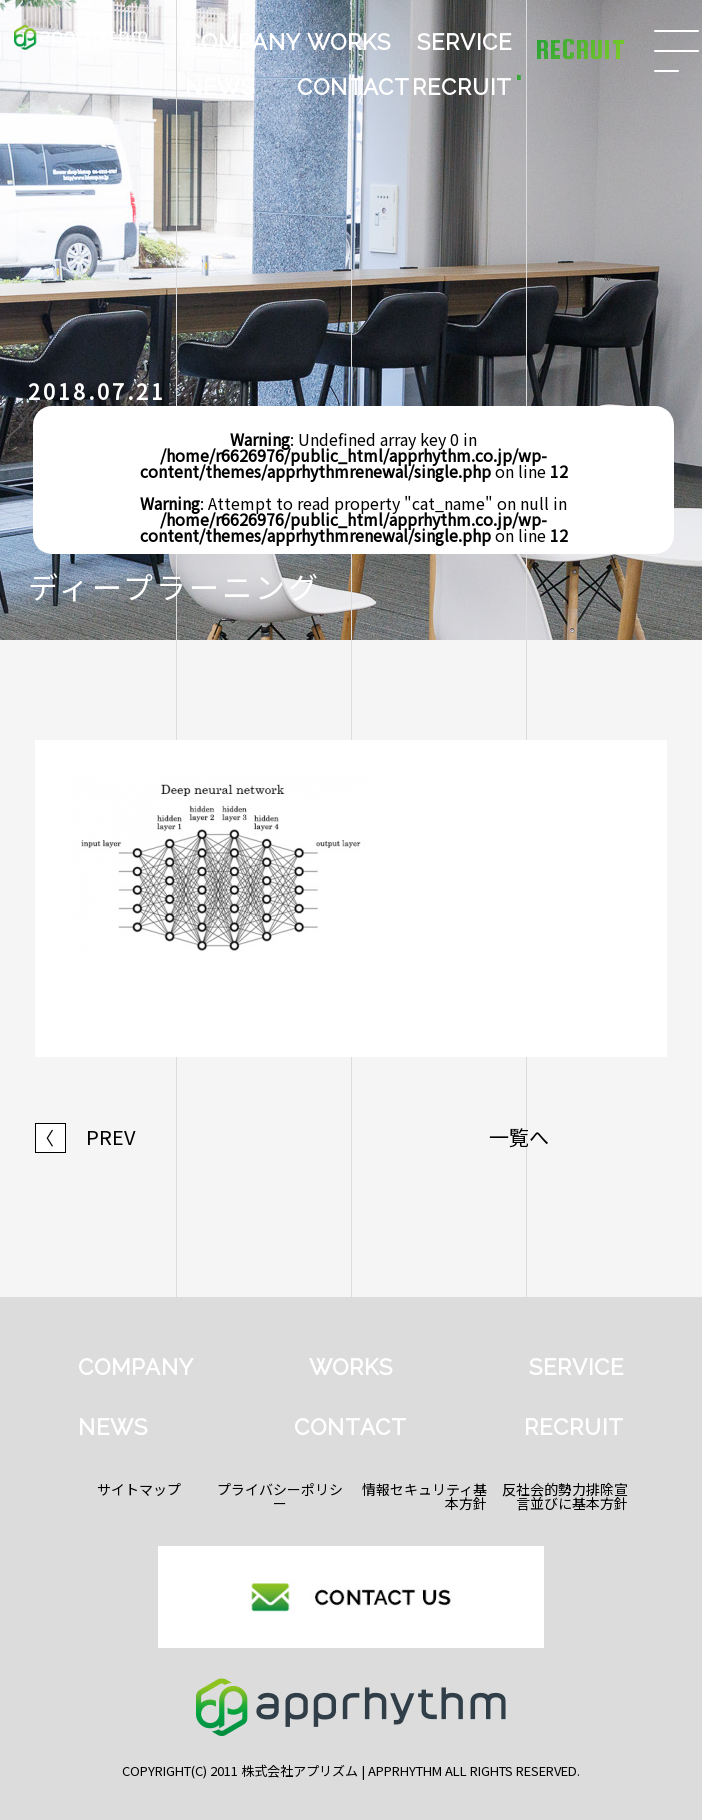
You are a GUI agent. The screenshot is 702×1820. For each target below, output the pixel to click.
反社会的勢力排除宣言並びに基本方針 (565, 1496)
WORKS (349, 42)
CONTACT (351, 87)
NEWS (220, 87)
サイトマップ (139, 1489)
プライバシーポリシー (280, 1496)
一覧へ (519, 1137)
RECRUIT (462, 87)
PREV (85, 1137)
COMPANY (239, 42)
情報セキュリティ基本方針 (424, 1496)
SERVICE (464, 42)
